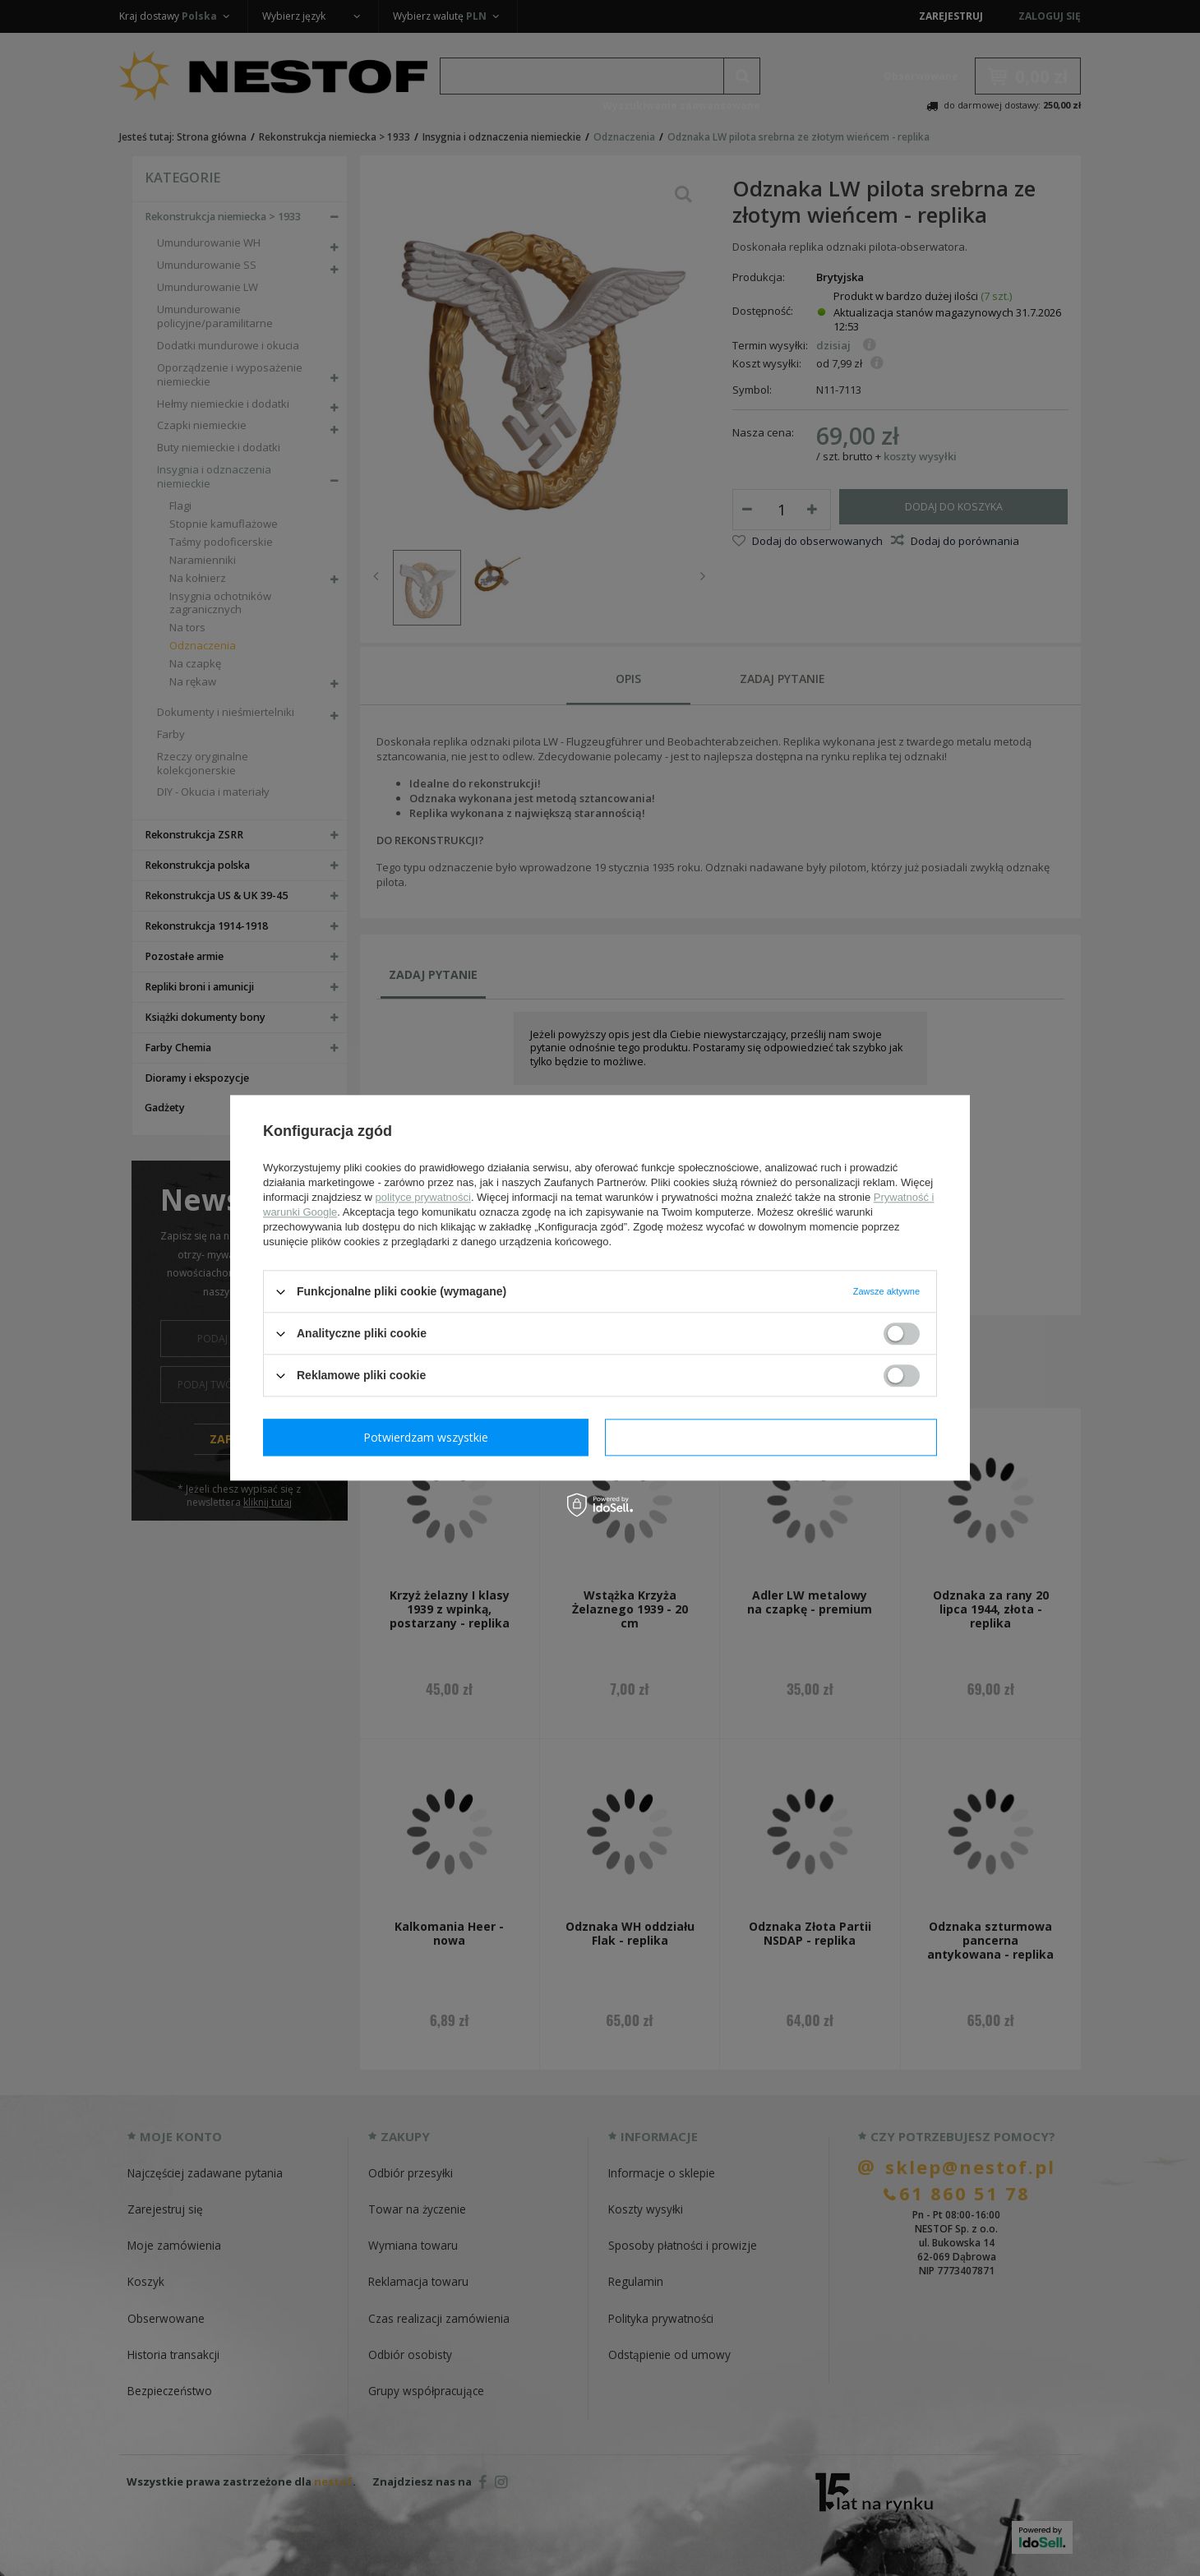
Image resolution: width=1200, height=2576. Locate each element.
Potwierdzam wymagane (429, 1437)
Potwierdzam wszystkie (774, 1437)
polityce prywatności (423, 1197)
